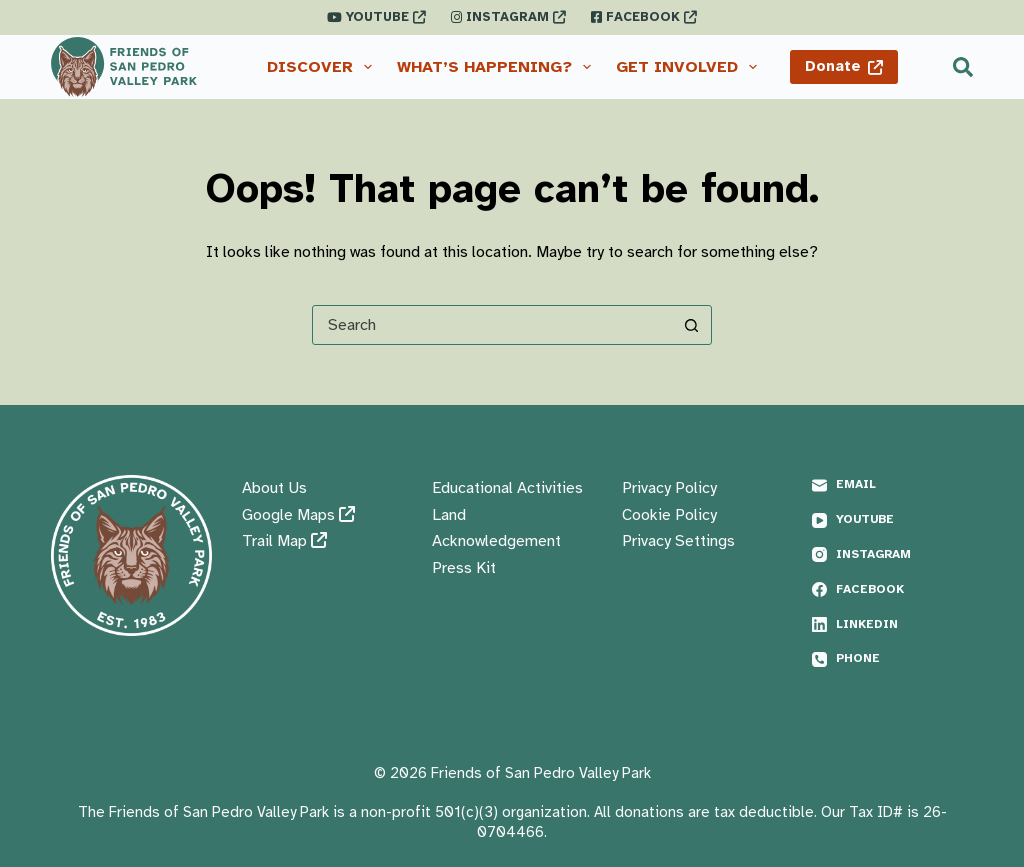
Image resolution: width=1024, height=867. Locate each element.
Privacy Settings (678, 541)
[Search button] (691, 325)
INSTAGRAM (508, 17)
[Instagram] (892, 555)
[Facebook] (892, 590)
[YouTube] (892, 520)
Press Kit (464, 568)
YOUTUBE (376, 17)
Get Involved (690, 67)
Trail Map (284, 541)
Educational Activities (507, 488)
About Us (274, 488)
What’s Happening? (498, 67)
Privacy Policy (669, 488)
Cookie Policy (669, 515)
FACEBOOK (644, 17)
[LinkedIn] (892, 625)
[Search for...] (492, 325)
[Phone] (892, 659)
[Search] (963, 67)
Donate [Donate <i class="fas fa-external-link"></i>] (844, 66)
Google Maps (298, 515)
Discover (323, 67)
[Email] (892, 485)
